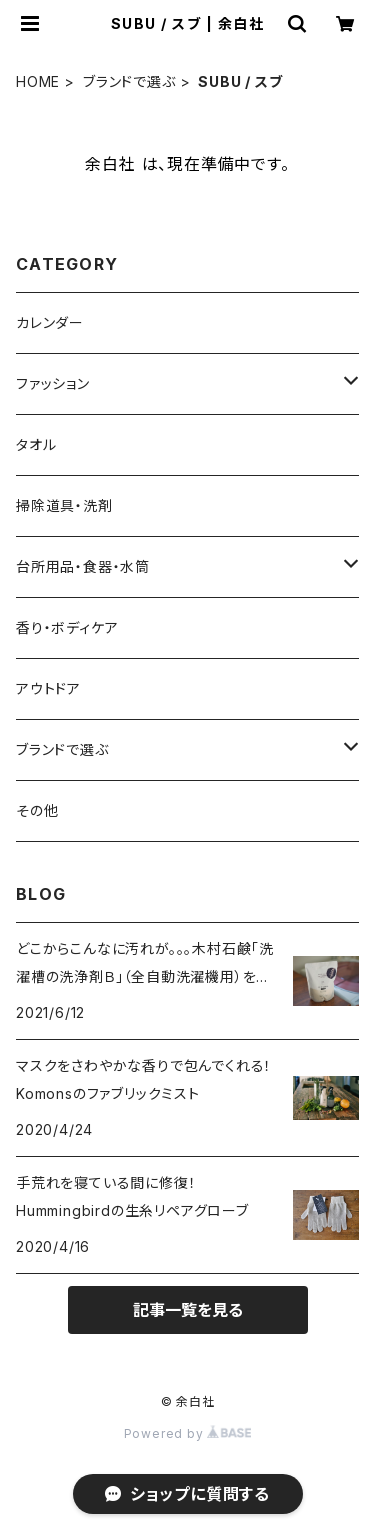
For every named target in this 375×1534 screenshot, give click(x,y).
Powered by (188, 1433)
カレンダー (50, 322)
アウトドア (48, 688)
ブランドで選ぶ (129, 81)
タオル (36, 444)
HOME (38, 81)
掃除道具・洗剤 (64, 505)
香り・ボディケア (67, 627)
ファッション (53, 383)
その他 (37, 810)
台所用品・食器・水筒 (83, 566)
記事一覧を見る (188, 1310)
